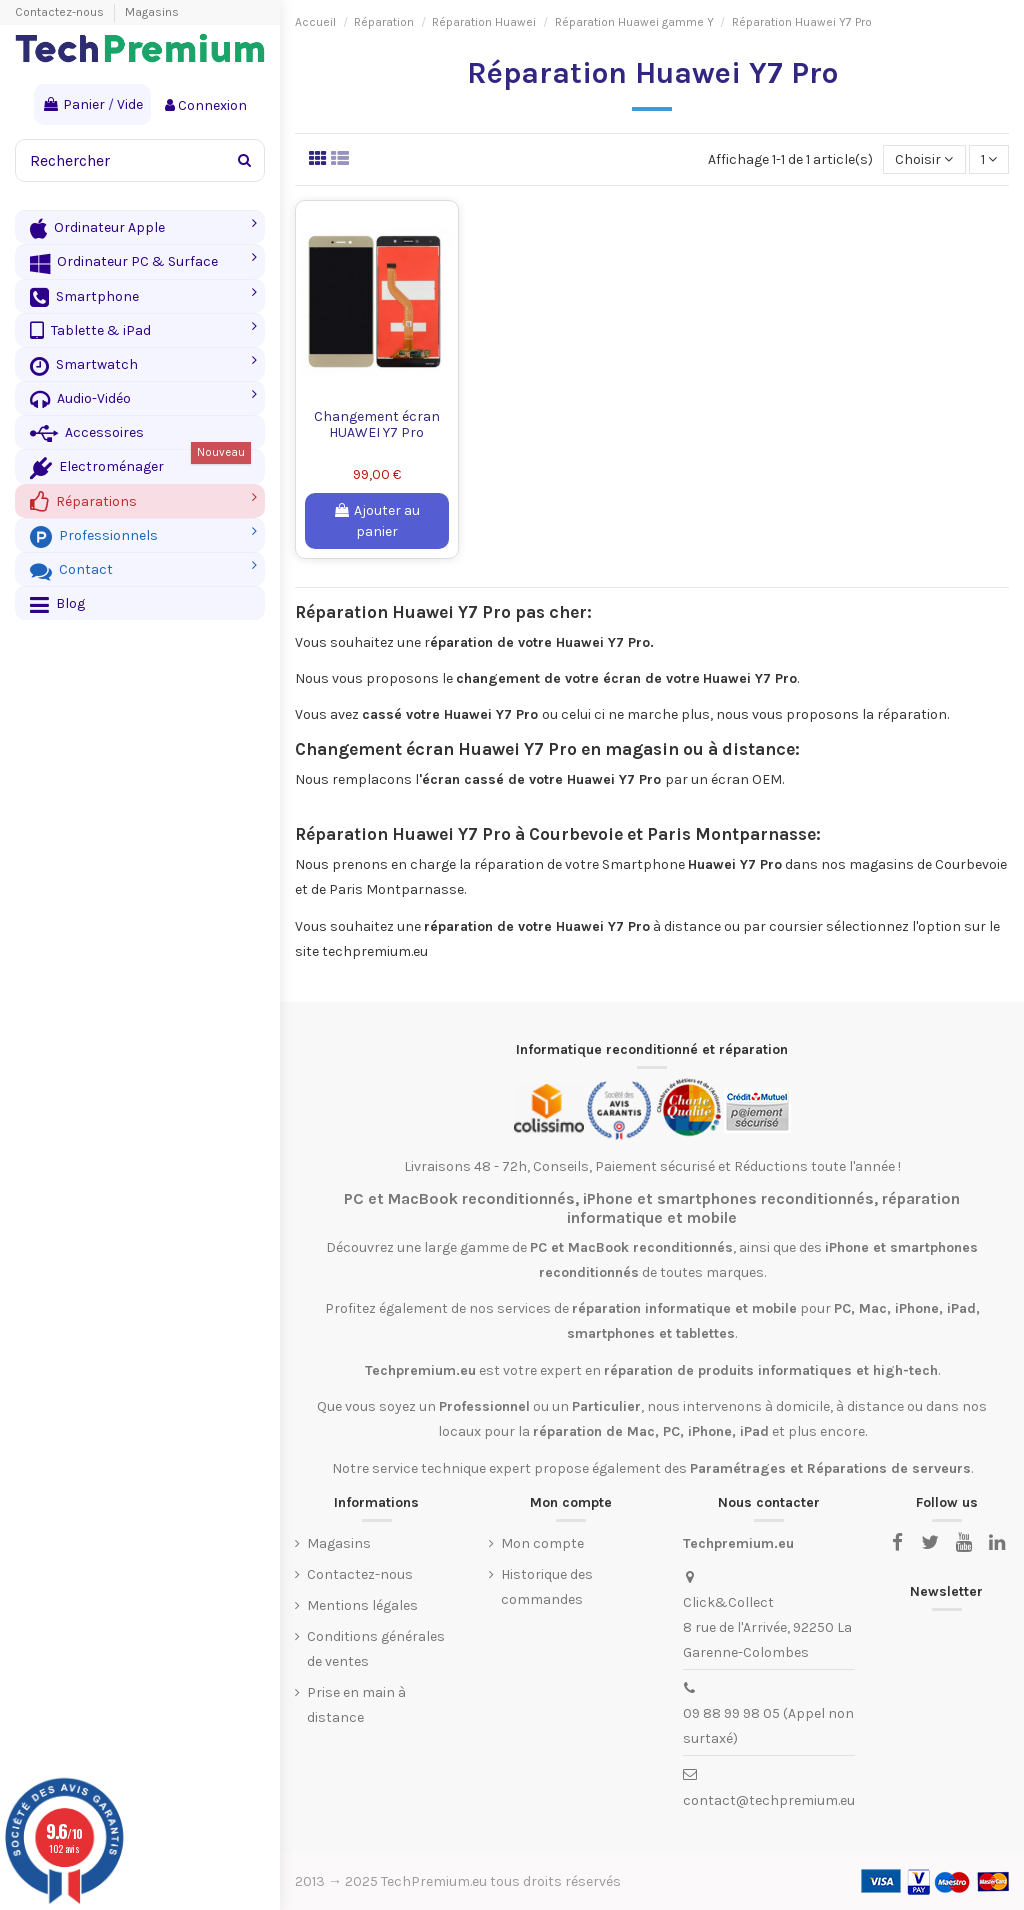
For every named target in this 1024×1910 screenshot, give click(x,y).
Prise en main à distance (356, 1705)
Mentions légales (362, 1605)
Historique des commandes (547, 1587)
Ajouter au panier (376, 521)
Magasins (152, 12)
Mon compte (542, 1543)
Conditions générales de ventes (376, 1649)
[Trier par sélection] (924, 159)
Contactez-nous (61, 12)
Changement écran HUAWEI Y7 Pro (377, 425)
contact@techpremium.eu (769, 1800)
